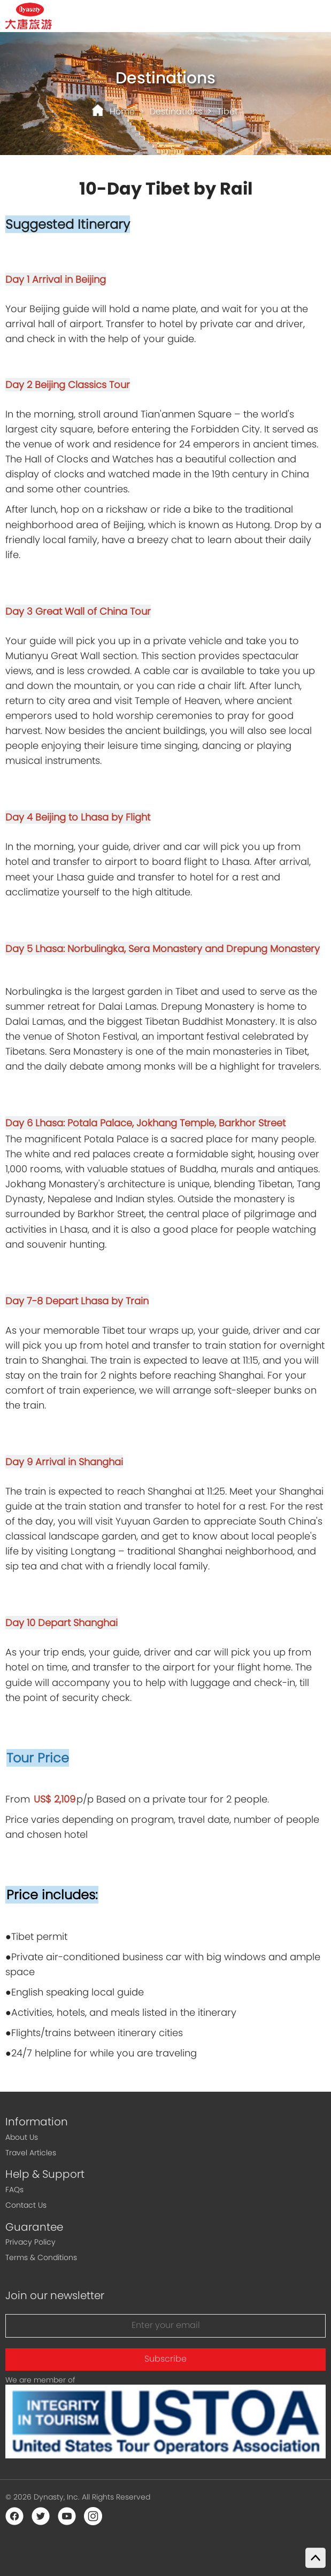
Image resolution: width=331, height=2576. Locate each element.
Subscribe (165, 2359)
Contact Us (26, 2205)
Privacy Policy (30, 2242)
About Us (21, 2137)
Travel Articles (30, 2152)
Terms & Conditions (41, 2257)
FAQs (14, 2189)
